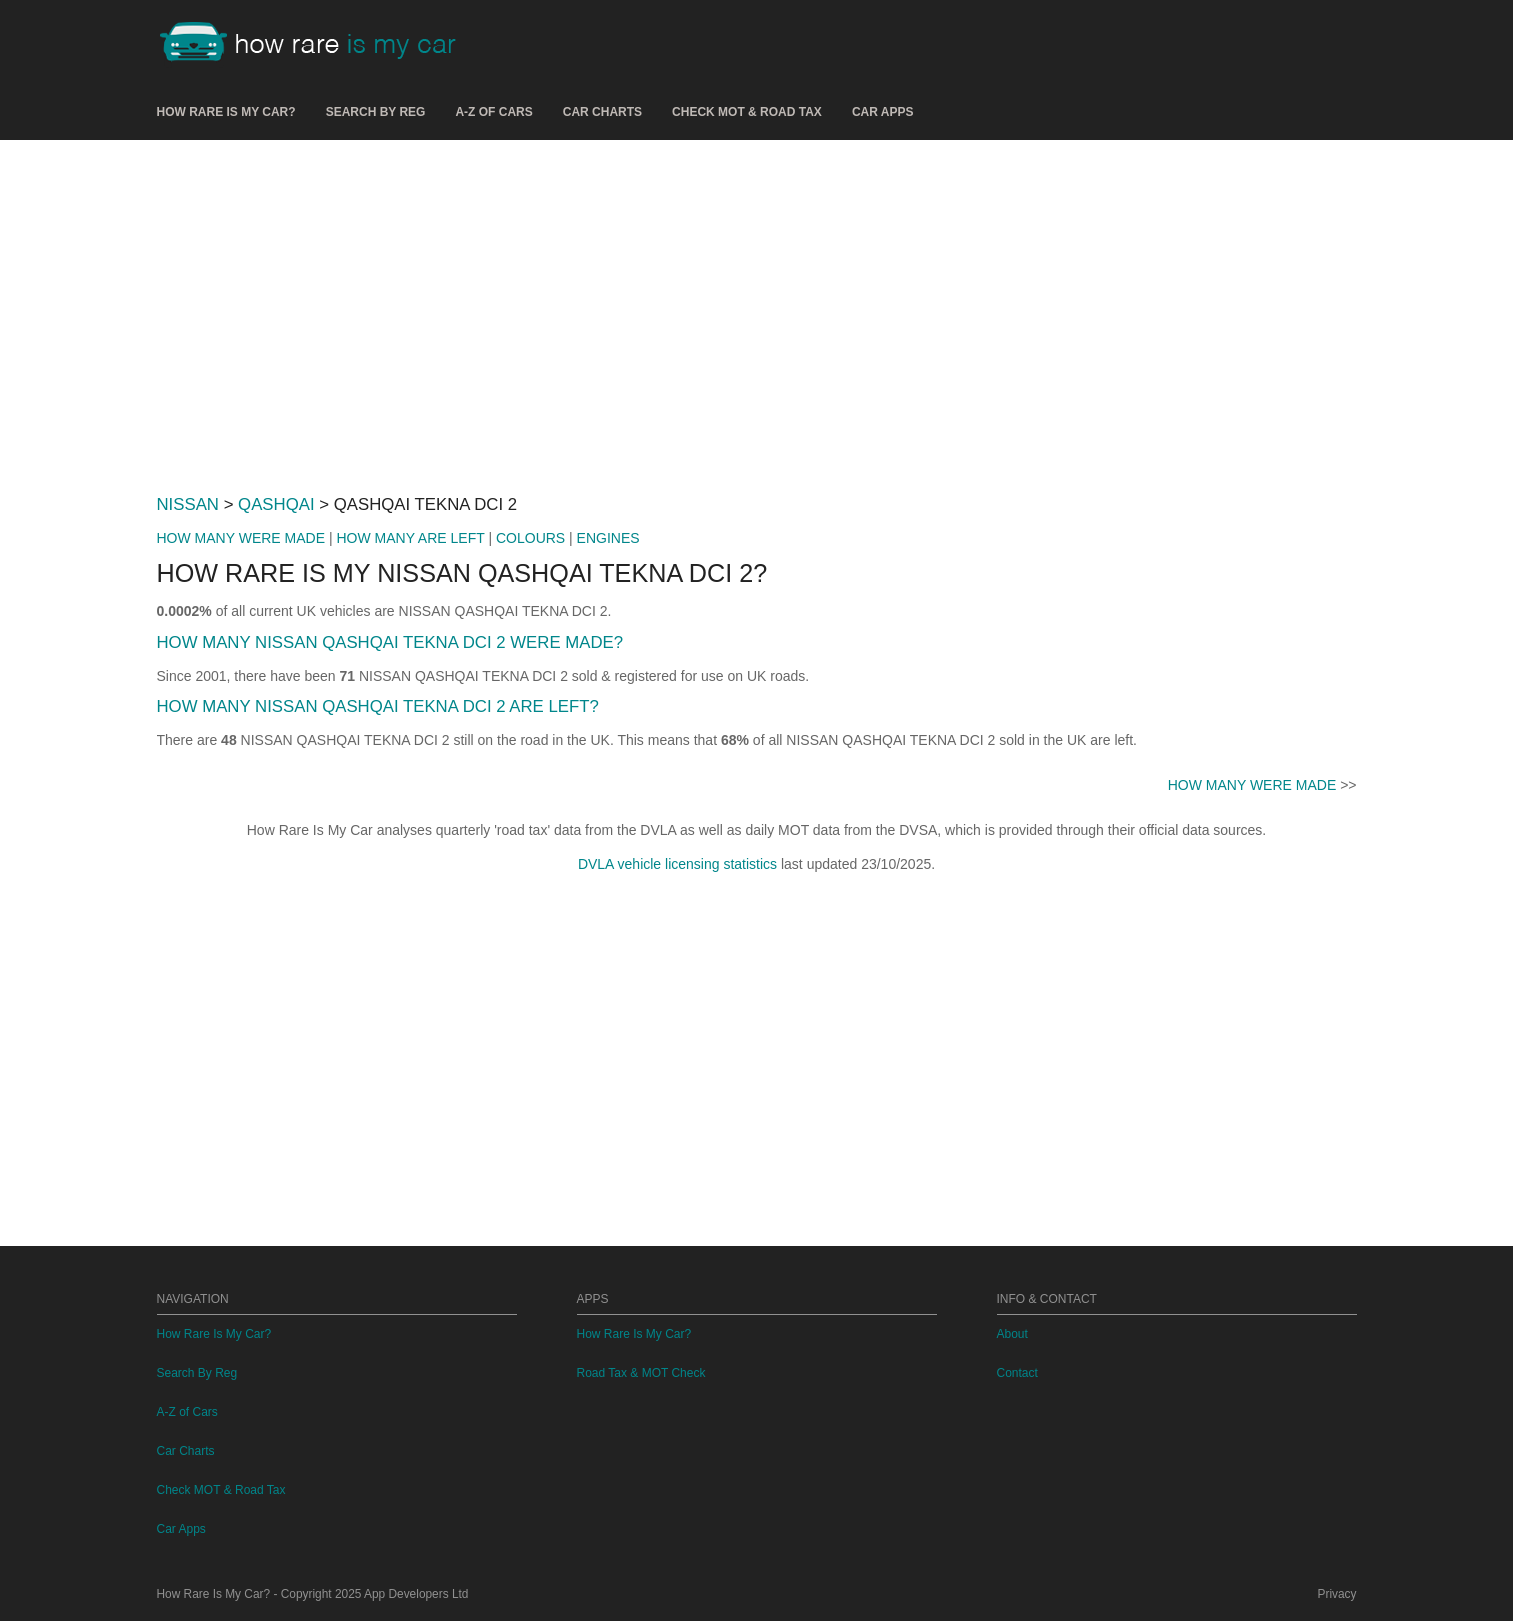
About (1012, 1334)
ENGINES (608, 538)
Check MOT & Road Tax (747, 112)
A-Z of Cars (493, 112)
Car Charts (602, 112)
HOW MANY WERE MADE (241, 538)
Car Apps (883, 112)
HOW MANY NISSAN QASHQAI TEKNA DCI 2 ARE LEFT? (378, 706)
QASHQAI (276, 504)
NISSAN (188, 504)
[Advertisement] (757, 309)
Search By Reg (376, 112)
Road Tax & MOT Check (641, 1373)
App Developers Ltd (416, 1594)
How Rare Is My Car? (226, 112)
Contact (1017, 1373)
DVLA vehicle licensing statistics (677, 864)
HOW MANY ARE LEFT (410, 538)
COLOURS (530, 538)
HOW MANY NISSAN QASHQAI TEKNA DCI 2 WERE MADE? (390, 642)
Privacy (1337, 1594)
